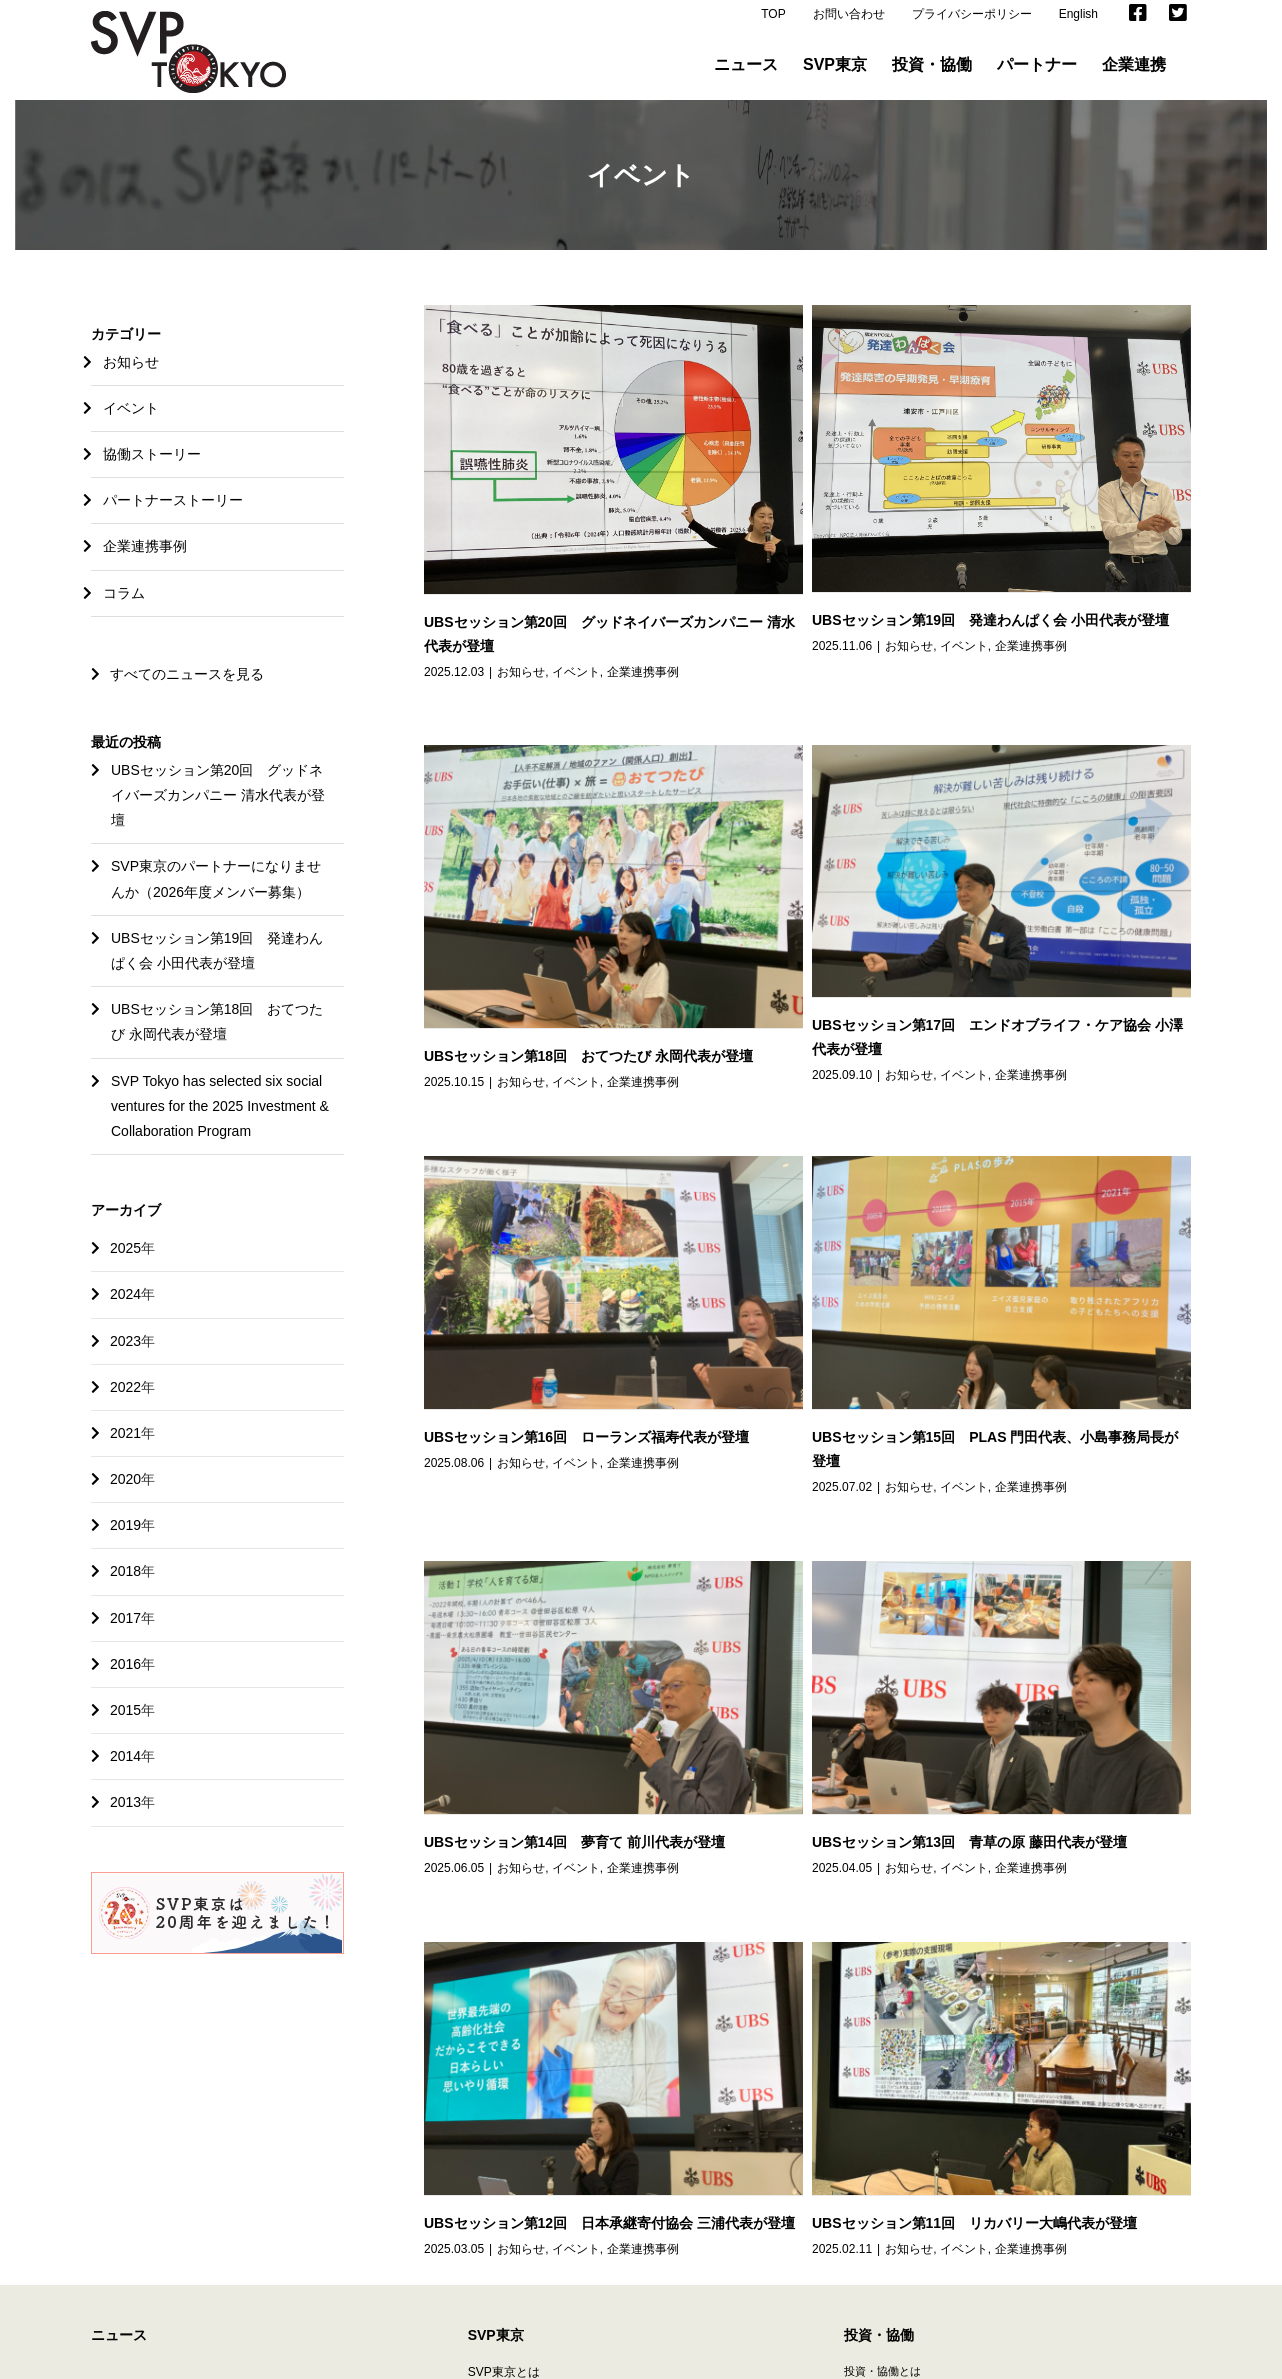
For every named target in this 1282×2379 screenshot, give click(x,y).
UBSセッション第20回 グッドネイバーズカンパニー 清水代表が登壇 (218, 809)
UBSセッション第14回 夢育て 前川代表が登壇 (574, 1472)
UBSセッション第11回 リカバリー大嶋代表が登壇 (708, 1822)
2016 (125, 1678)
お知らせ (521, 686)
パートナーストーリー (173, 514)
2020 (125, 1493)
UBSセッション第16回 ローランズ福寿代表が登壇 (763, 1114)
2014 (125, 1770)
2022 (125, 1401)
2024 (125, 1308)
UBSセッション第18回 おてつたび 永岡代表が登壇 (943, 768)
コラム (124, 607)
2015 (125, 1724)
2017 (125, 1632)
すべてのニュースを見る (177, 688)
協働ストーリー (152, 468)
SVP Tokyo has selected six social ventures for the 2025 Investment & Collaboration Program (220, 1120)
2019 (125, 1539)
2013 (125, 1816)
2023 (125, 1355)
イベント (576, 686)
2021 (125, 1447)
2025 (125, 1262)
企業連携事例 (643, 686)
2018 (125, 1585)
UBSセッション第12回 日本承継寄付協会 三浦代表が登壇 (964, 1591)
